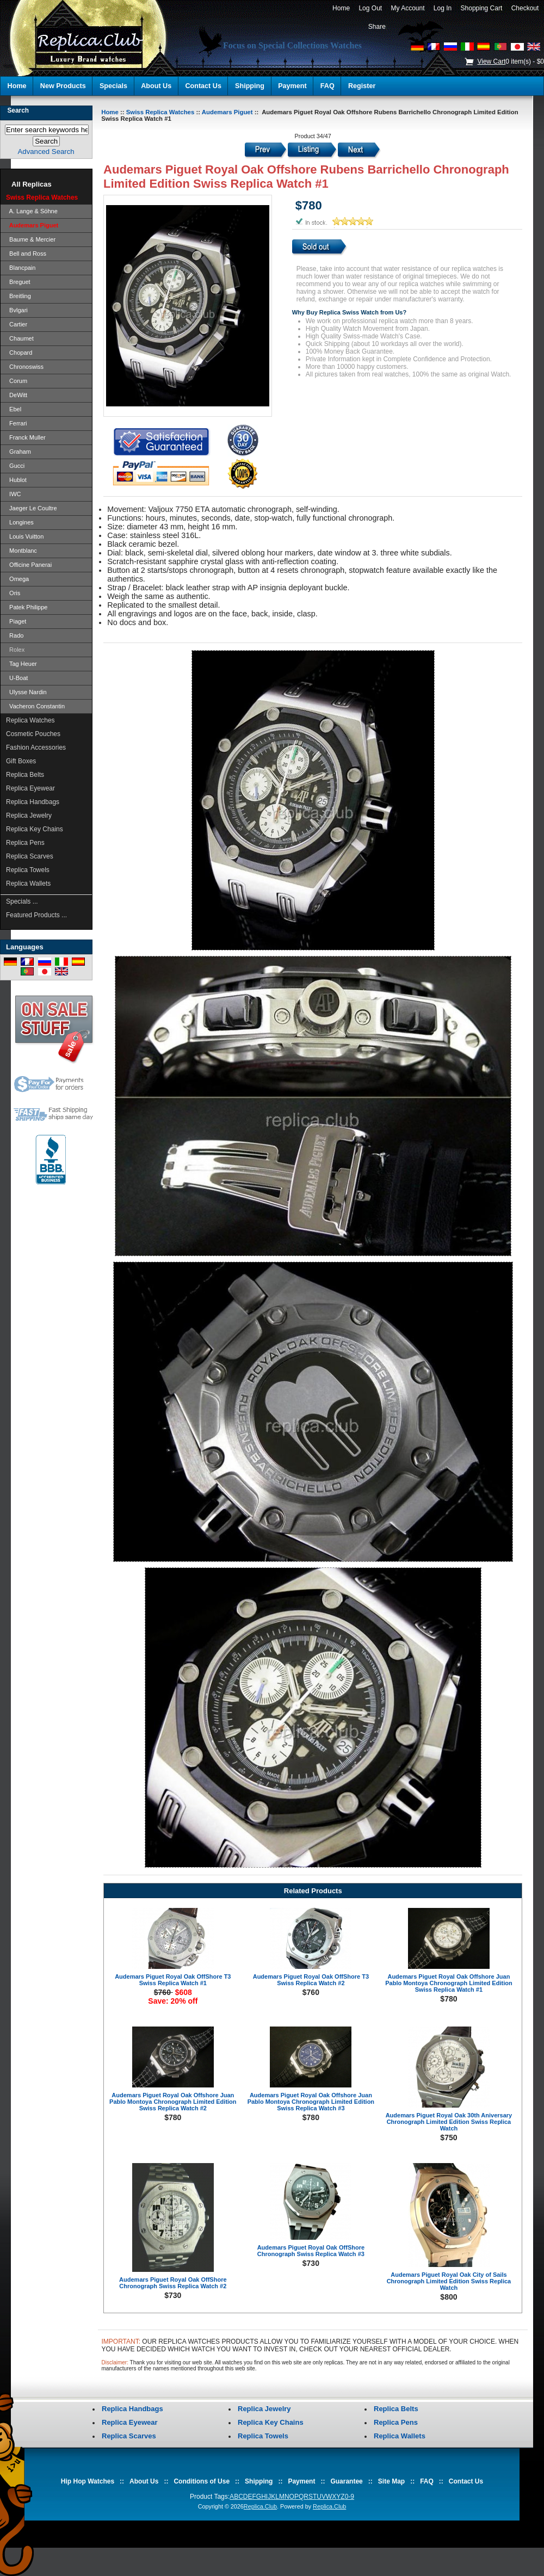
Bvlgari (17, 310)
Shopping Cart (481, 8)
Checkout (525, 8)
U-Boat (17, 678)
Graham (18, 451)
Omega (17, 579)
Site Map (391, 2481)
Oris (13, 593)
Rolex (15, 649)
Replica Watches (30, 720)
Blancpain (20, 267)
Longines (20, 522)
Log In (442, 8)
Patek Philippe (26, 607)
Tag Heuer (21, 663)
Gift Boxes (21, 761)
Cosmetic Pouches (33, 734)
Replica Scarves (29, 856)
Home (341, 8)
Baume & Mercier (30, 239)
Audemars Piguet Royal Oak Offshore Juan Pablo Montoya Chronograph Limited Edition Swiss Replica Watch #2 (172, 2101)
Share (377, 26)
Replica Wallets (28, 883)
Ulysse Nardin (26, 692)
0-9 (349, 2496)
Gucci (15, 465)
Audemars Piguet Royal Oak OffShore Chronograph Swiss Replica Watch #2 (172, 2282)
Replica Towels (28, 870)
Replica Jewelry (29, 815)
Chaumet (20, 338)
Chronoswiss (25, 366)
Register (361, 86)
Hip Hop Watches (87, 2481)
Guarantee (346, 2481)
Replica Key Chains (34, 829)
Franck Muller (26, 437)
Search (18, 110)
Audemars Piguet (227, 112)
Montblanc (21, 550)
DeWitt (16, 395)
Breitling (18, 296)
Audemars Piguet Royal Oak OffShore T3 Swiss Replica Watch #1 (173, 1979)
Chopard (19, 352)
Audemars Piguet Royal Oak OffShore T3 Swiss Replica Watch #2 (311, 1979)
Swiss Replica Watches (160, 112)
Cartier (16, 324)
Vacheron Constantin (35, 706)
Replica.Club (260, 2506)
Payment (292, 86)
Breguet (18, 282)
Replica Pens (25, 843)
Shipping (249, 86)
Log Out (370, 8)
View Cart (491, 61)
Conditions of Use (202, 2481)
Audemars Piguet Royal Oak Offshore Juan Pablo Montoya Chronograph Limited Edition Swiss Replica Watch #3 (311, 2101)
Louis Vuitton (25, 536)
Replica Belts (25, 775)
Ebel (13, 409)
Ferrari (16, 423)
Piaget (16, 621)
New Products (63, 86)
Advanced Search (46, 151)
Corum (16, 381)
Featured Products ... (36, 915)
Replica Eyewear (30, 788)
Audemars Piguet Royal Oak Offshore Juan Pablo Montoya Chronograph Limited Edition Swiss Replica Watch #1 (448, 1983)
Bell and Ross (26, 253)
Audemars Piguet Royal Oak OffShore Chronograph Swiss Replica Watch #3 (310, 2250)
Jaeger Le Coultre (31, 508)
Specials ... (22, 901)
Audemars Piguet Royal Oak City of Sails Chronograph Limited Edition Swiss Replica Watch (449, 2281)
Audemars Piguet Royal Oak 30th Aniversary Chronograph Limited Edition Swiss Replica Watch (449, 2122)
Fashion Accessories (36, 747)
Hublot (16, 480)
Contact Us (203, 86)
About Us (156, 86)
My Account (407, 8)
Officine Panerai (29, 564)
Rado (14, 635)
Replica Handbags (32, 802)
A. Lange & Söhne (32, 211)
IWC (13, 494)
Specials (113, 86)
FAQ (327, 86)
